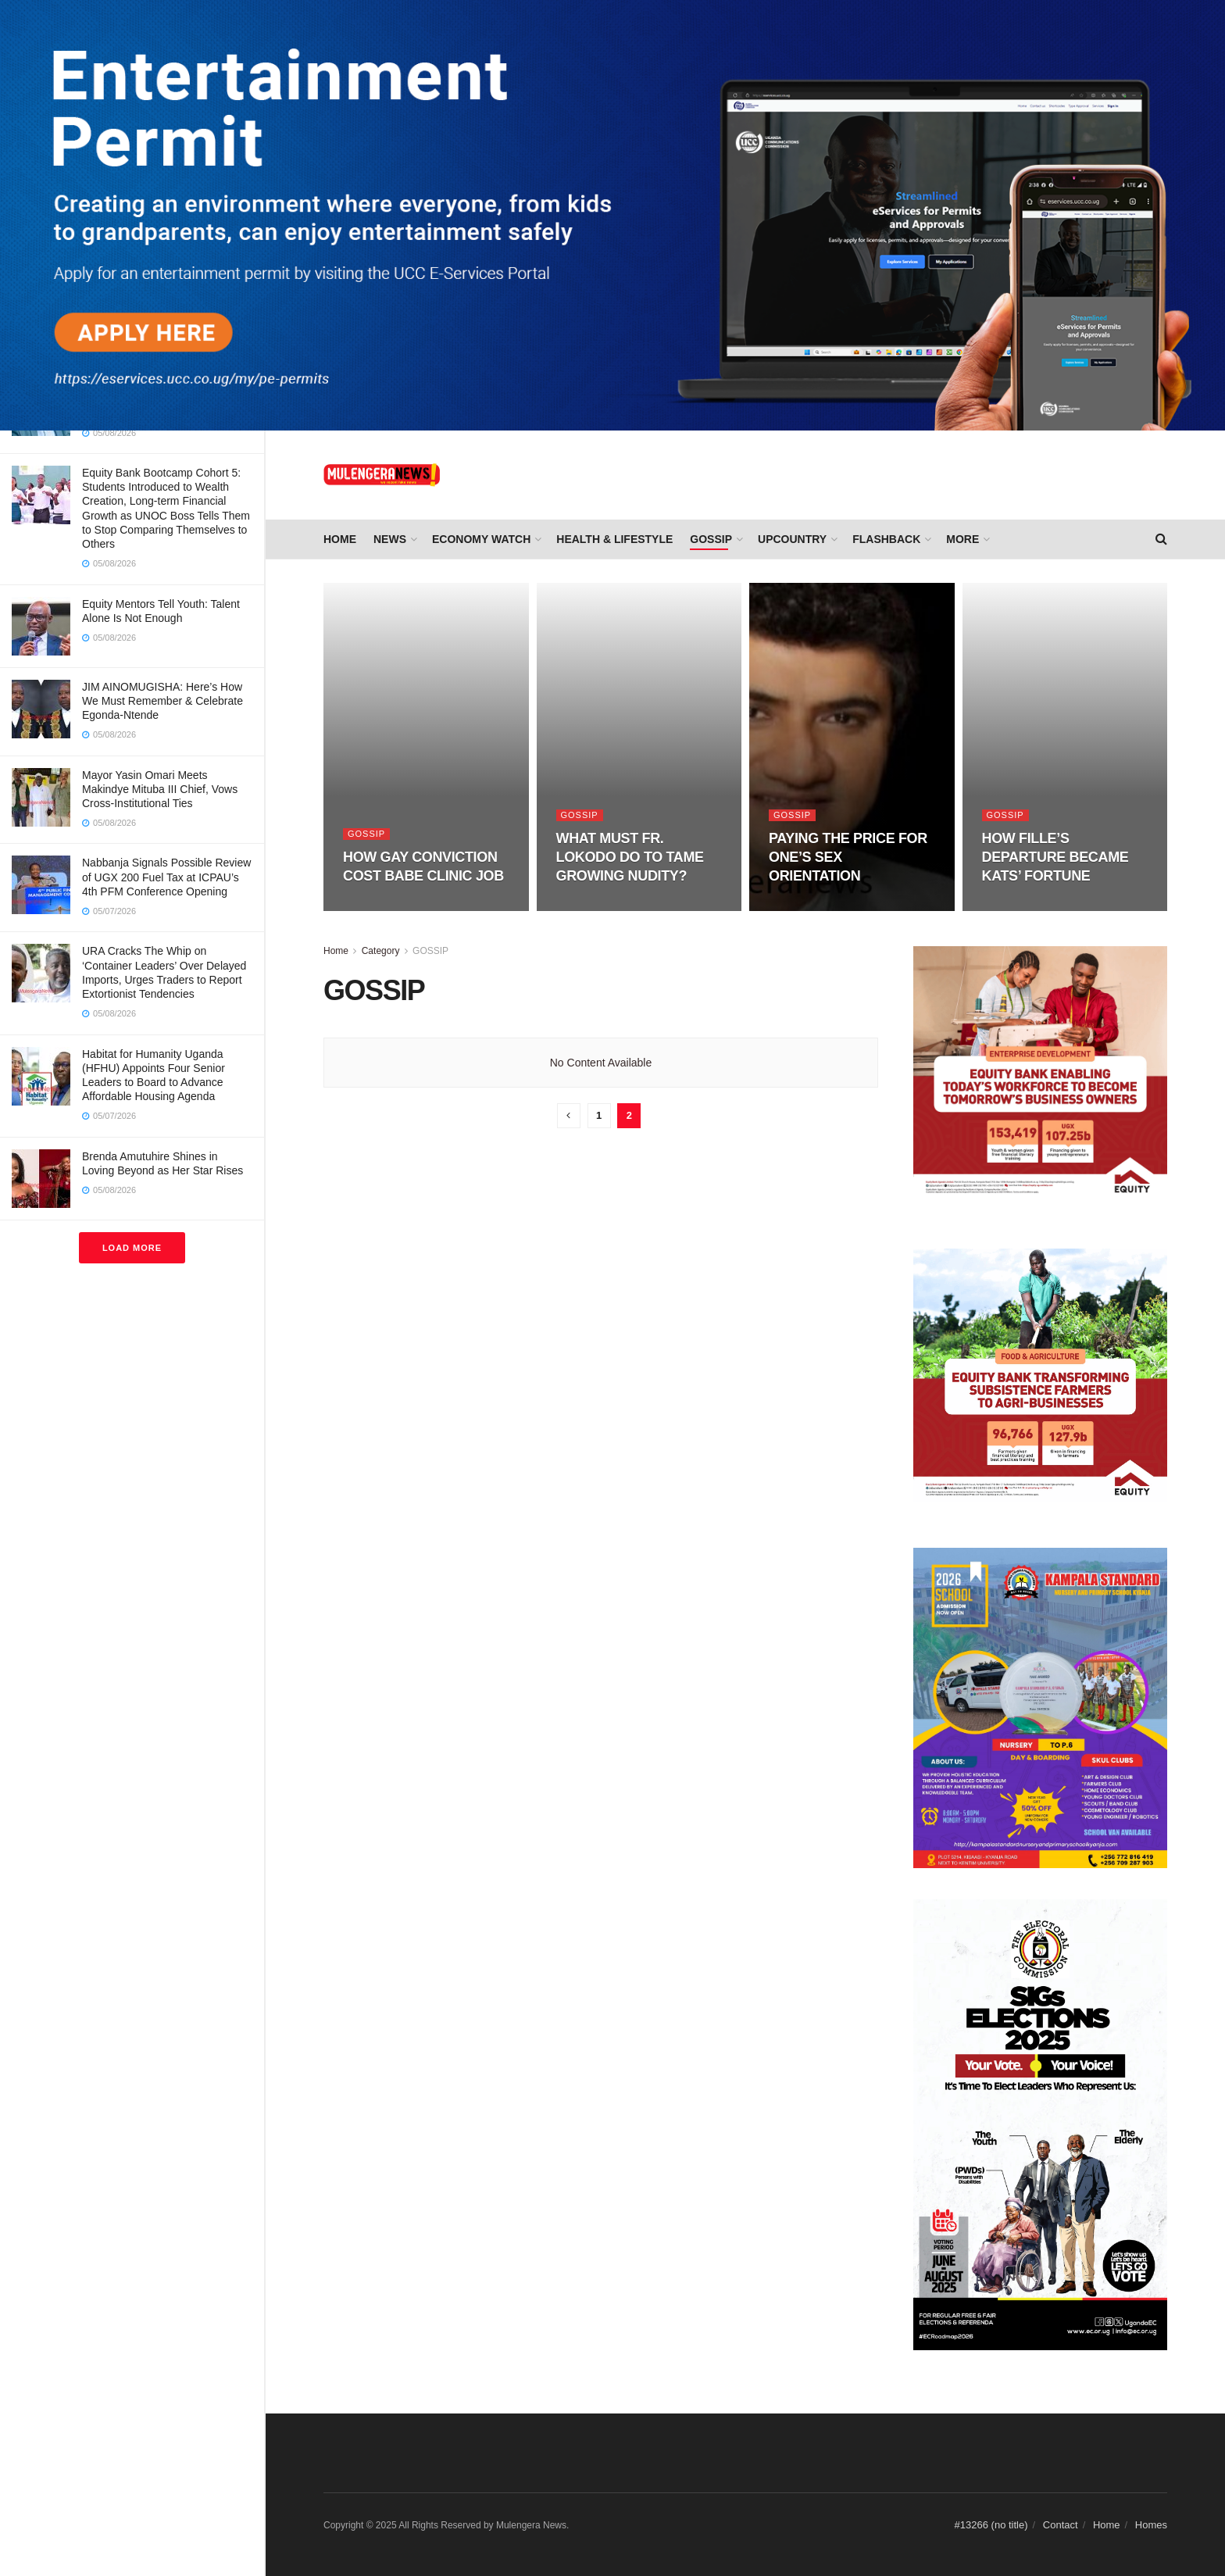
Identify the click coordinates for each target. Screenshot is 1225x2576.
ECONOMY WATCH (481, 539)
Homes (1151, 2525)
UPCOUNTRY (792, 539)
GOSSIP (711, 539)
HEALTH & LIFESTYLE (614, 539)
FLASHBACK (886, 539)
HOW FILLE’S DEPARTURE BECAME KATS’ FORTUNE (1055, 857)
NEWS (389, 539)
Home (339, 539)
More (962, 539)
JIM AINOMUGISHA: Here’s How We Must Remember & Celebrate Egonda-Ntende (162, 701)
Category (381, 950)
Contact (1060, 2525)
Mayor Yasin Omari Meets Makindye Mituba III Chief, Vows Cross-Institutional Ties (160, 789)
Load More (132, 1247)
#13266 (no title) (991, 2525)
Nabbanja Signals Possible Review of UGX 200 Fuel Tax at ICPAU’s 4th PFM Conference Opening (166, 876)
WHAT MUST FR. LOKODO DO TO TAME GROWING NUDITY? (630, 857)
